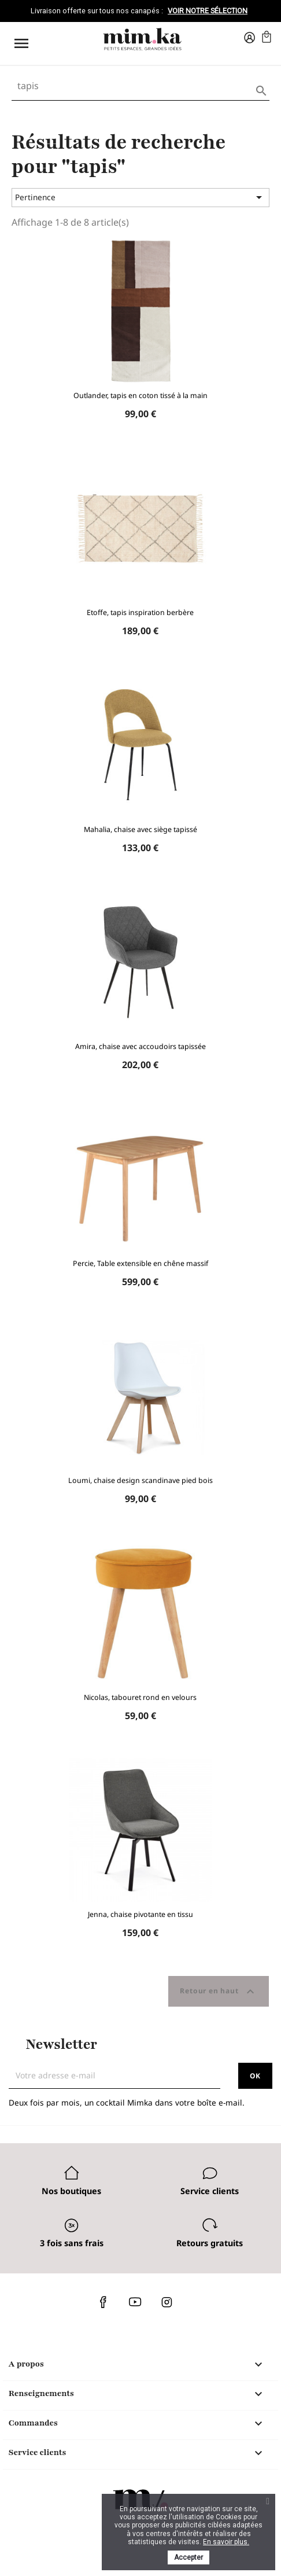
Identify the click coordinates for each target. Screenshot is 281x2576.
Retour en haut (218, 1992)
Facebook (103, 2301)
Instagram (166, 2301)
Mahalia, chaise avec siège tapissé (140, 829)
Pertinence (140, 197)
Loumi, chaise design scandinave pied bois (140, 1480)
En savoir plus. (226, 2542)
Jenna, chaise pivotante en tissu (140, 1914)
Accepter (188, 2557)
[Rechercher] (140, 86)
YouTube (135, 2301)
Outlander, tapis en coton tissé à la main (140, 395)
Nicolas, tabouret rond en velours (140, 1697)
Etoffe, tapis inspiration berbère (140, 612)
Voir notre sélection (207, 10)
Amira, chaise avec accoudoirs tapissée (140, 1046)
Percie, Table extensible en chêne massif (140, 1263)
